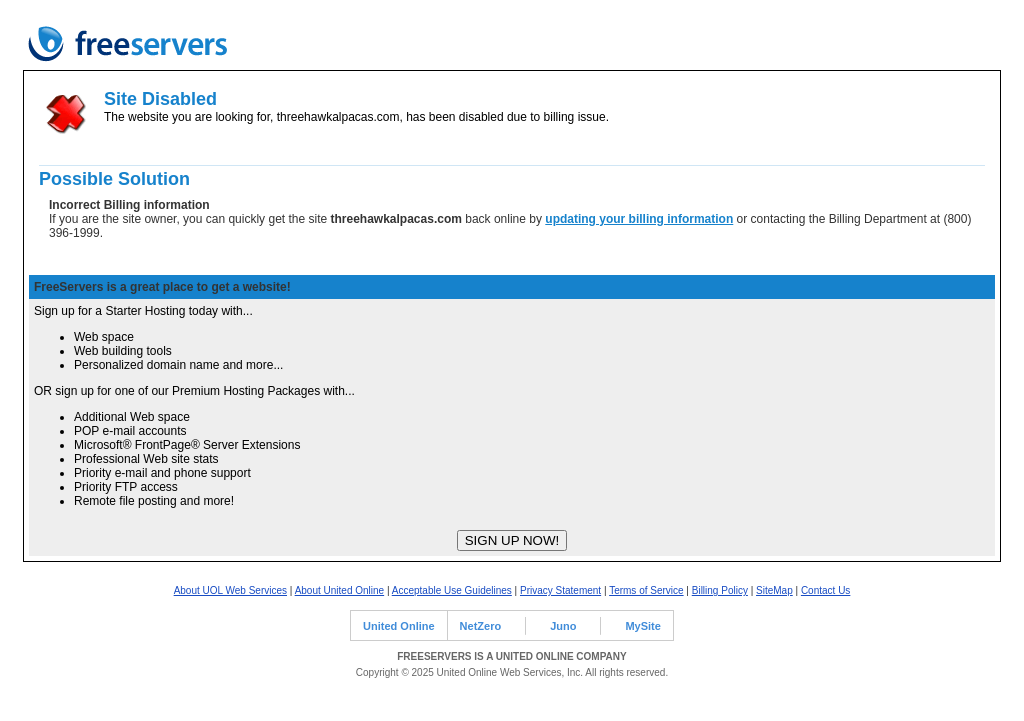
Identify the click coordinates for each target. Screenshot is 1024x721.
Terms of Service (646, 590)
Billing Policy (720, 590)
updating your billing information (639, 219)
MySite (642, 626)
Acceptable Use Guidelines (452, 590)
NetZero (481, 626)
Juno (563, 626)
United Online (399, 626)
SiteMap (774, 590)
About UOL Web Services (230, 590)
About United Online (340, 590)
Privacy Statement (560, 590)
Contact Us (825, 590)
